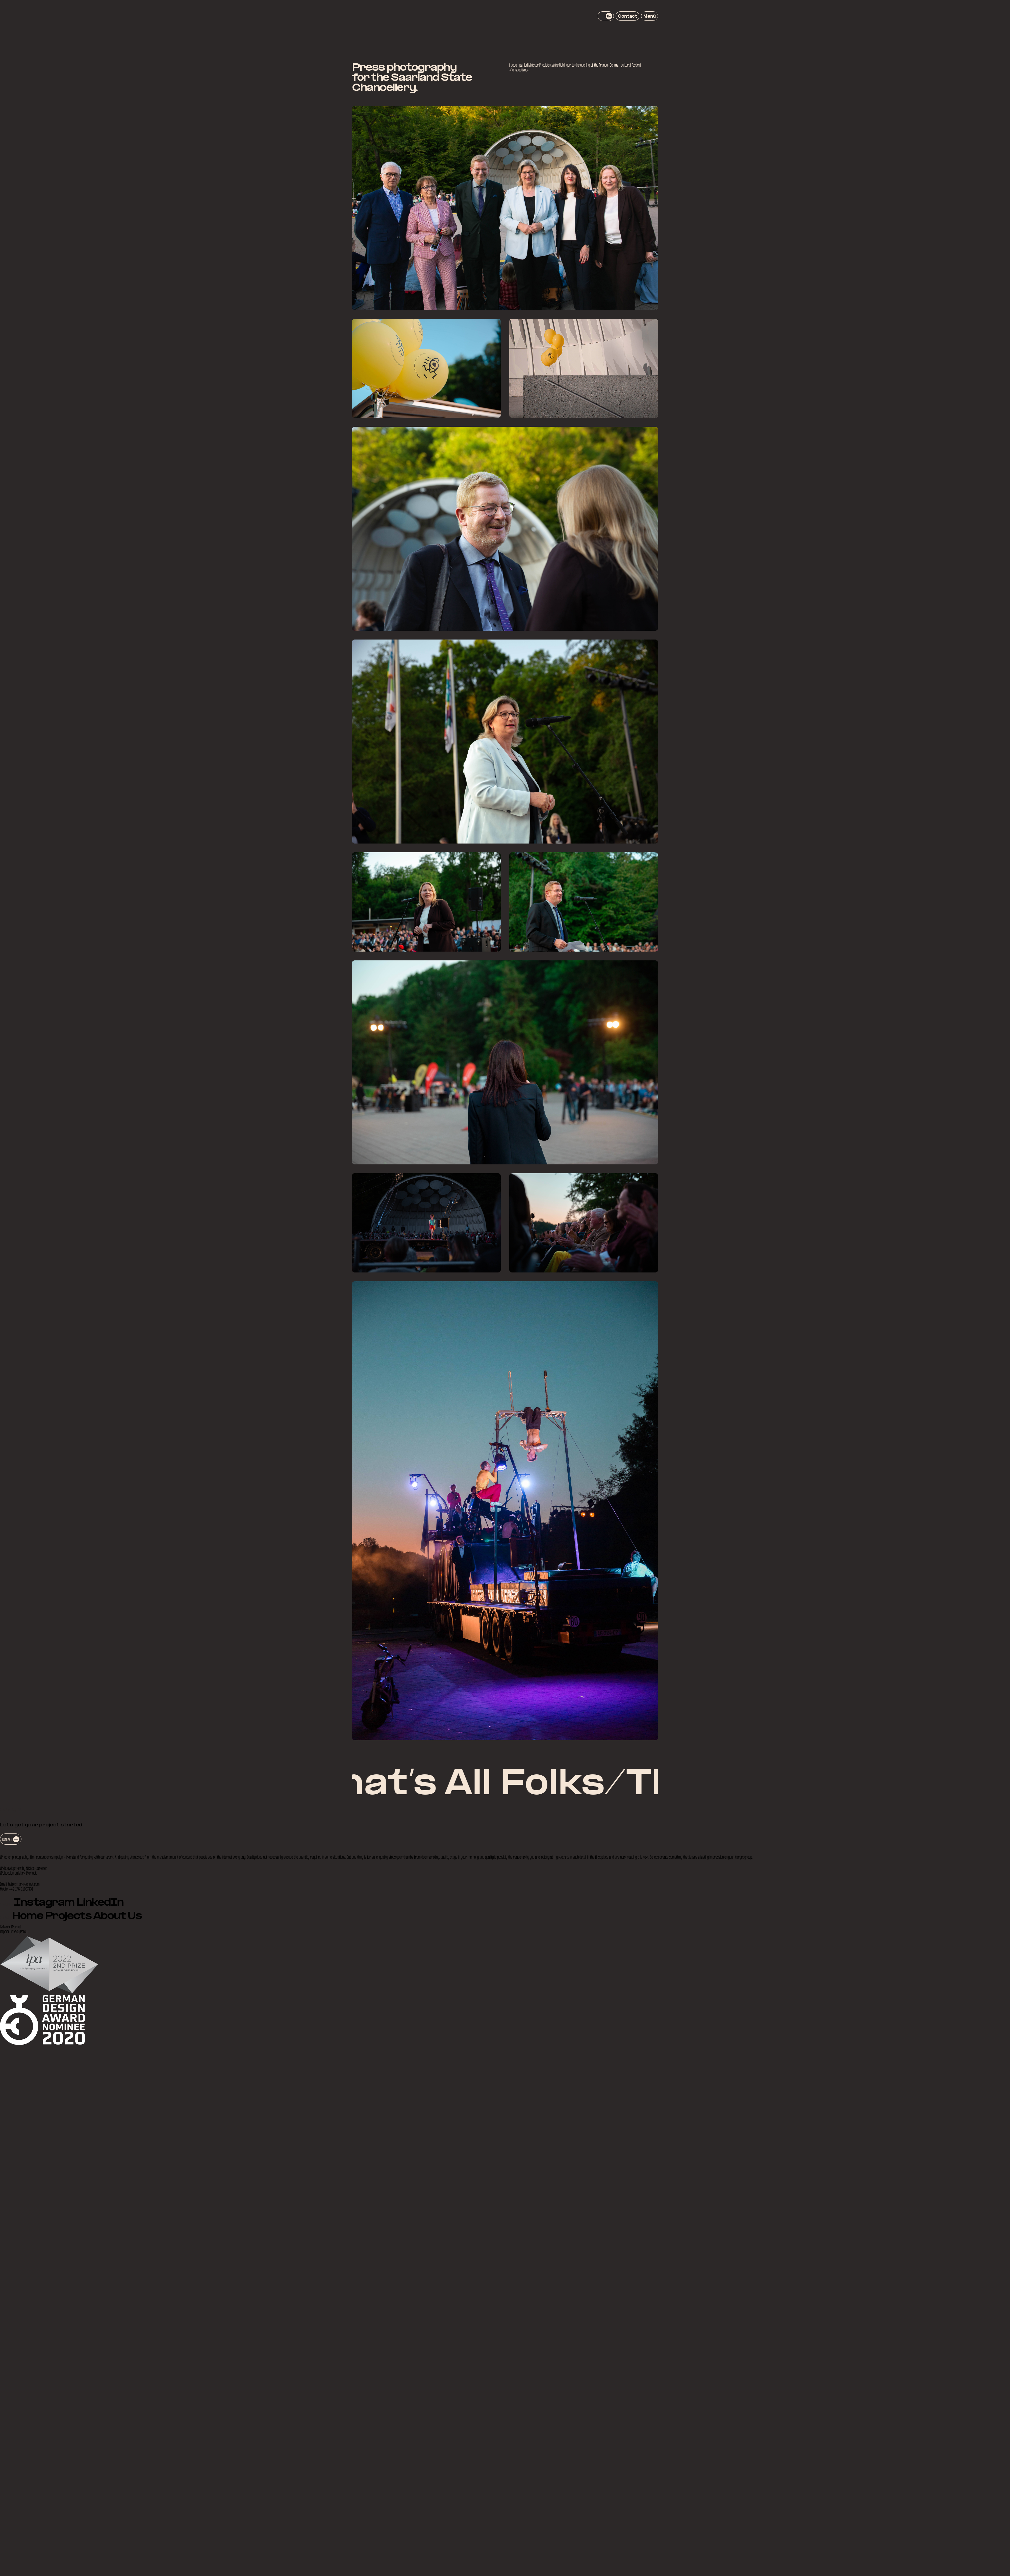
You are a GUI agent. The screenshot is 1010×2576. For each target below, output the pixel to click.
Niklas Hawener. (36, 1868)
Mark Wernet (27, 1873)
